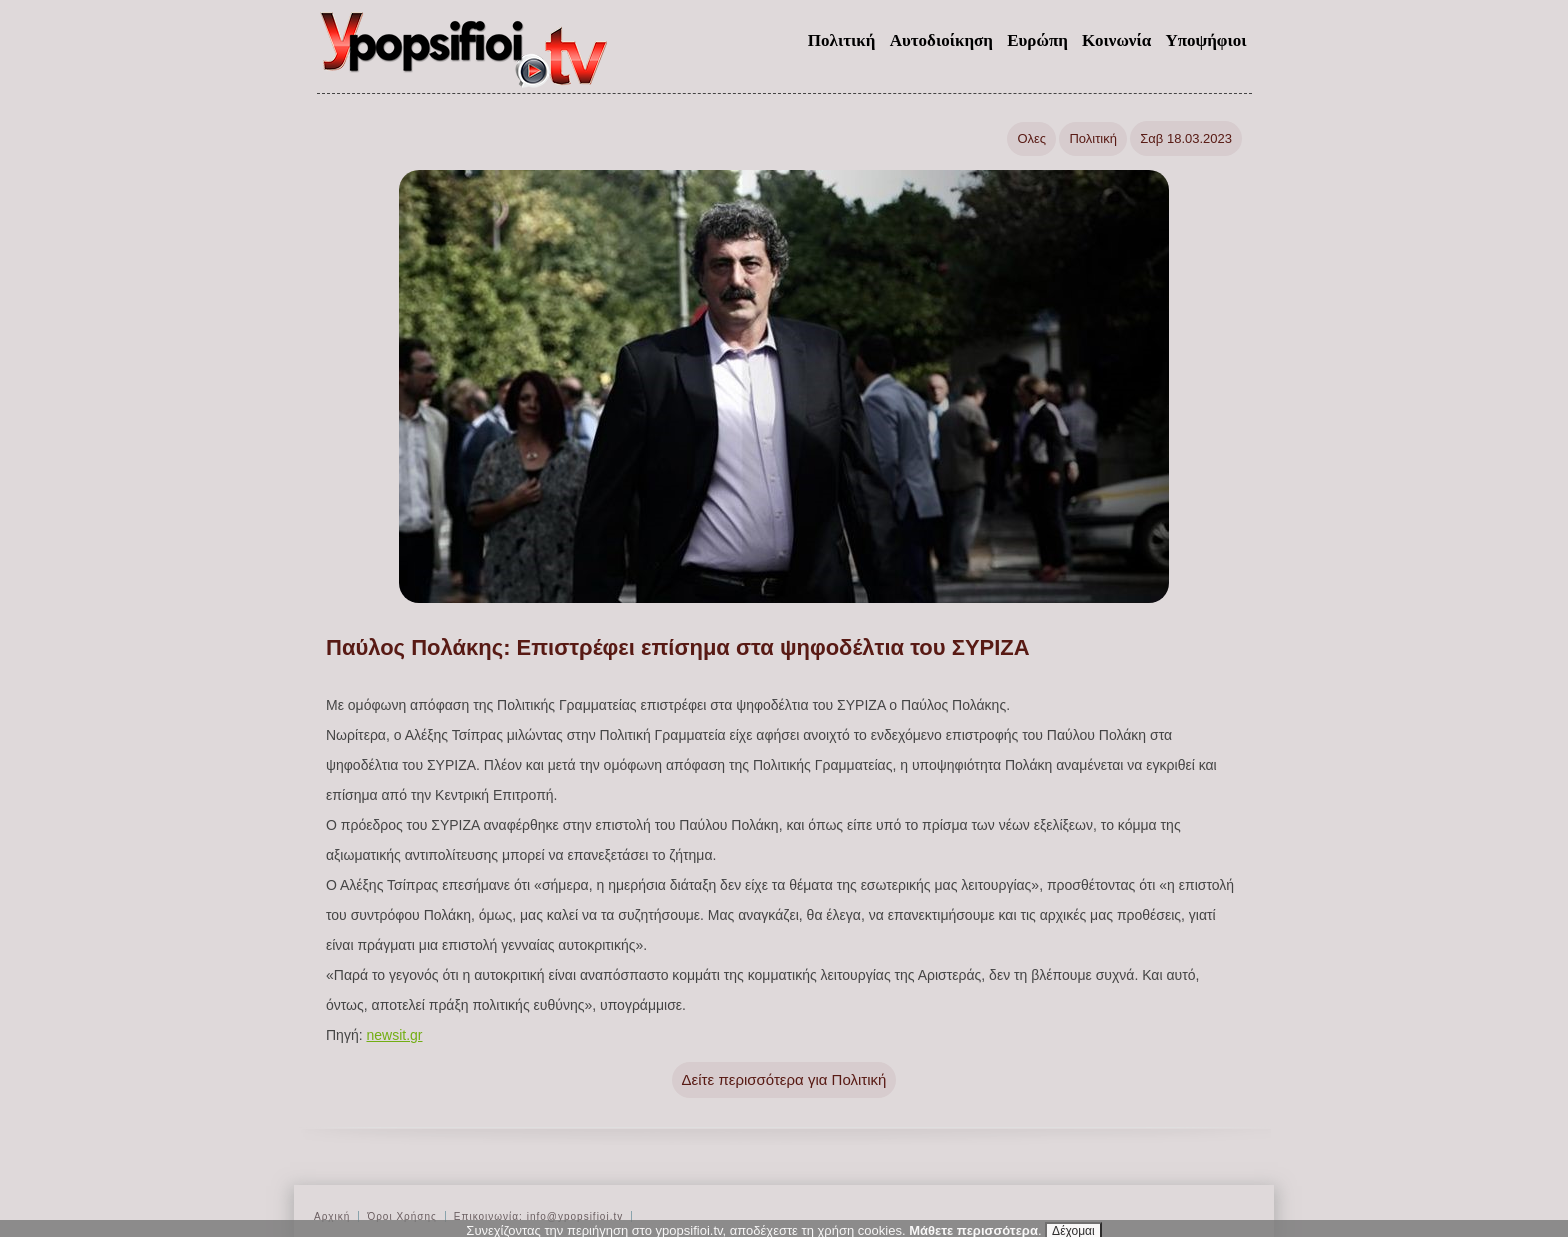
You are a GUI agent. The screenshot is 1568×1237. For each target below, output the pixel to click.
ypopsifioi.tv (465, 58)
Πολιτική (842, 40)
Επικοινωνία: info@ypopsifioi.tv (538, 1216)
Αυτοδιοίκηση (941, 40)
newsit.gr (394, 1035)
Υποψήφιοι (1205, 40)
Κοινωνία (1116, 40)
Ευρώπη (1037, 40)
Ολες (1031, 138)
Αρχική (332, 1216)
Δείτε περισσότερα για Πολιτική (784, 1079)
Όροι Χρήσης (401, 1216)
